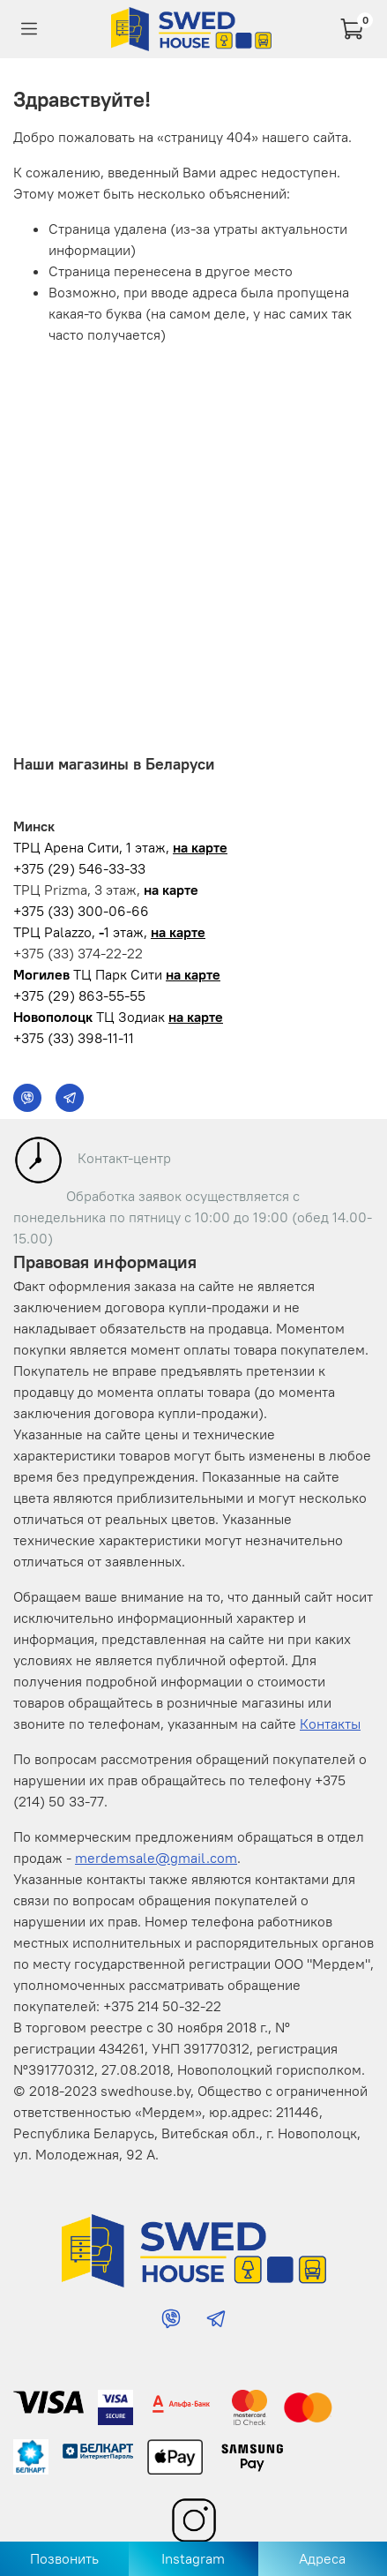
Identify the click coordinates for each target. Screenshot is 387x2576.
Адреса (322, 2558)
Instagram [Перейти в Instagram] (193, 2558)
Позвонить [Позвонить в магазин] (64, 2558)
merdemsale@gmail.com (156, 1857)
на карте (200, 847)
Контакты (330, 1723)
